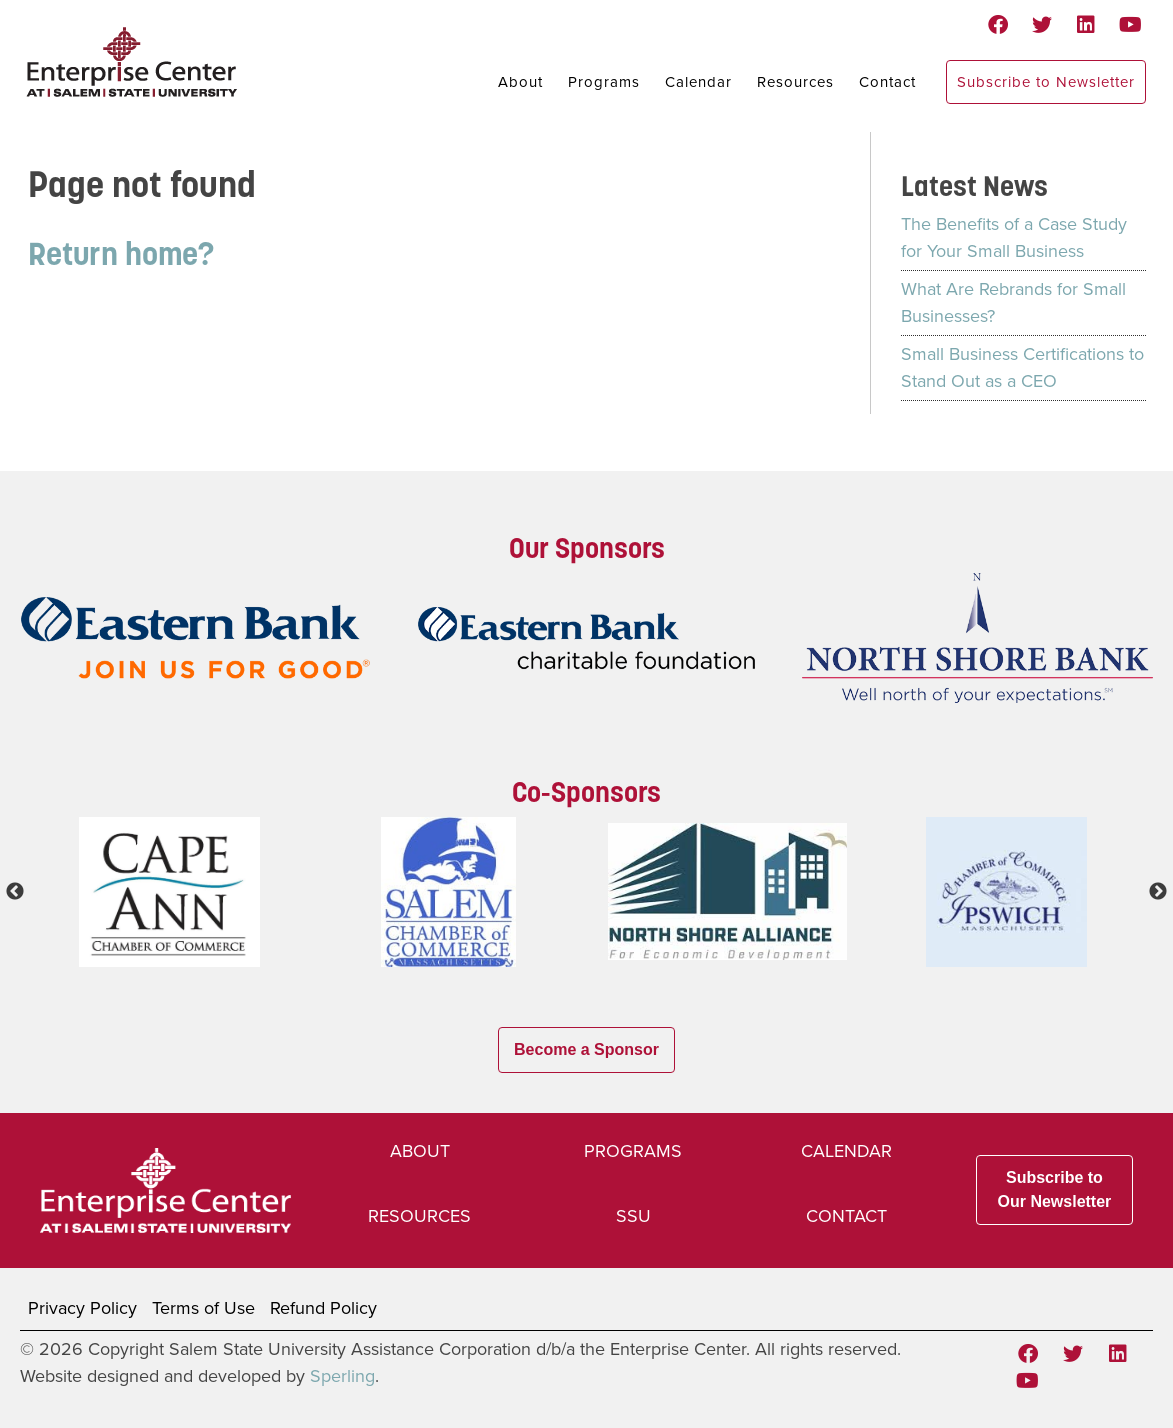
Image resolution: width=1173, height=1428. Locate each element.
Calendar (698, 82)
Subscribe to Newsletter (1046, 82)
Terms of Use (203, 1308)
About (520, 82)
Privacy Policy (82, 1308)
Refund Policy (323, 1308)
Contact (887, 82)
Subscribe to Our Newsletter (1055, 1189)
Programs (604, 82)
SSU (633, 1216)
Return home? (121, 253)
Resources (795, 82)
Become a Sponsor (586, 1049)
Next (1158, 892)
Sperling (342, 1376)
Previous (15, 892)
